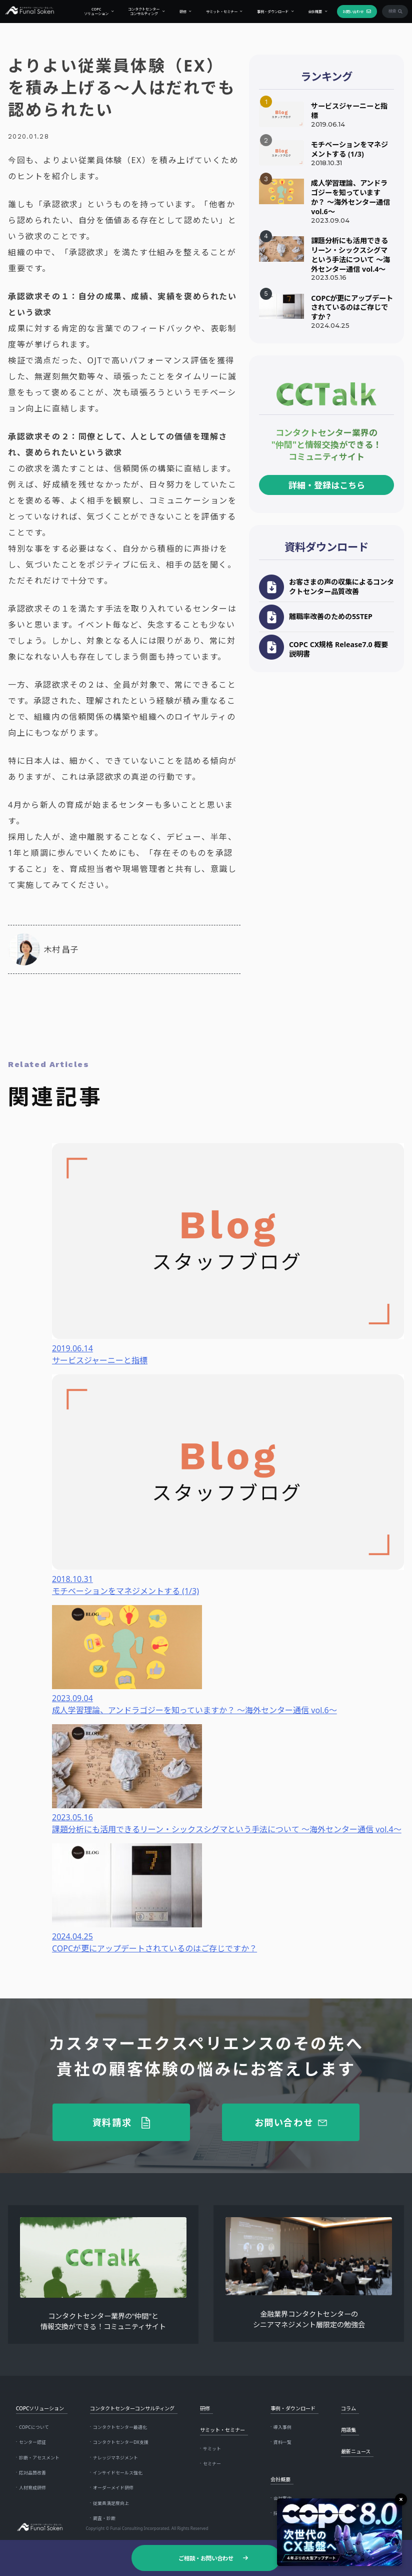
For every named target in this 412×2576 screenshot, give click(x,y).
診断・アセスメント (39, 2457)
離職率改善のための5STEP (330, 616)
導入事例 (283, 2427)
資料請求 (112, 2122)
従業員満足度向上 (111, 2503)
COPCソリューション (90, 11)
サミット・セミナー (216, 11)
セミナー (212, 2463)
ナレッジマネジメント (115, 2457)
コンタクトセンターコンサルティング (138, 11)
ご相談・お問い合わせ (206, 2558)
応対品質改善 (32, 2472)
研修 (177, 11)
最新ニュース (355, 2451)
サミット (212, 2448)
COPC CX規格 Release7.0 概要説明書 (338, 649)
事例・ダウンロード (266, 11)
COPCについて (33, 2427)
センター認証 (32, 2442)
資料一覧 (283, 2442)
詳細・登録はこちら (326, 484)
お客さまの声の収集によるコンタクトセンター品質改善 (341, 586)
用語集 (348, 2429)
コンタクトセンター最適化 (120, 2427)
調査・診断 (104, 2518)
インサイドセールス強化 (117, 2472)
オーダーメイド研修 (113, 2487)
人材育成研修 (32, 2487)
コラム (348, 2408)
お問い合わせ (347, 11)
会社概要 (309, 11)
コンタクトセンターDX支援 (120, 2442)
